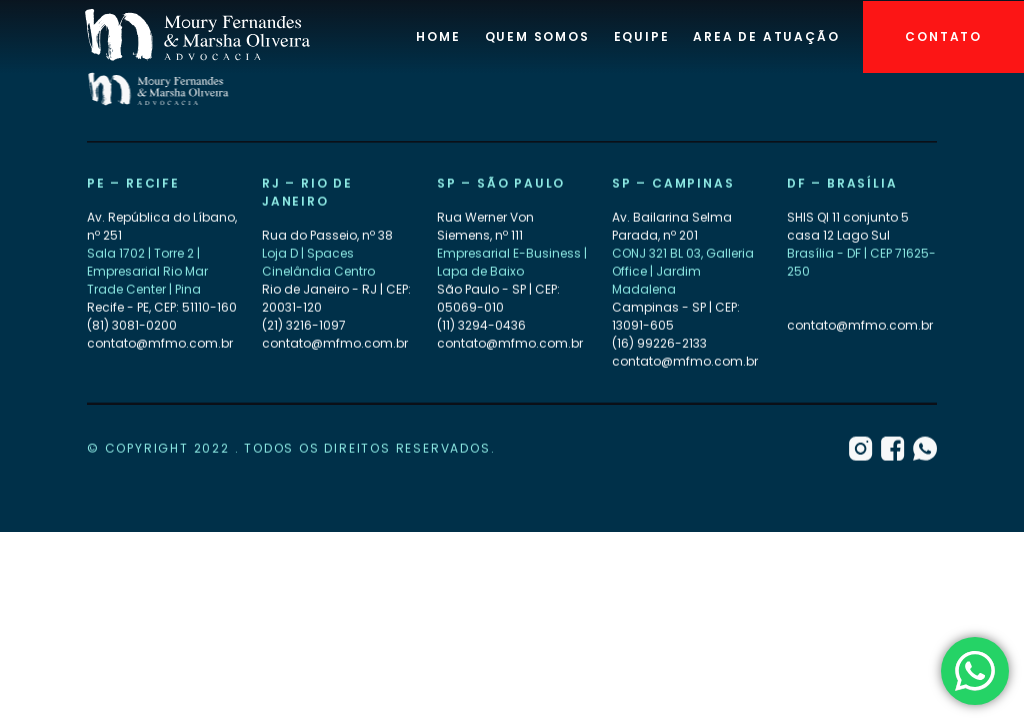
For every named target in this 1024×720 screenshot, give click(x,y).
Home (438, 36)
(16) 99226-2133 (659, 343)
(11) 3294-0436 (481, 325)
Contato (943, 36)
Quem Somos (537, 36)
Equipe (642, 36)
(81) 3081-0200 (132, 325)
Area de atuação (766, 36)
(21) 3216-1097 (304, 325)
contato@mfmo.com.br (160, 343)
